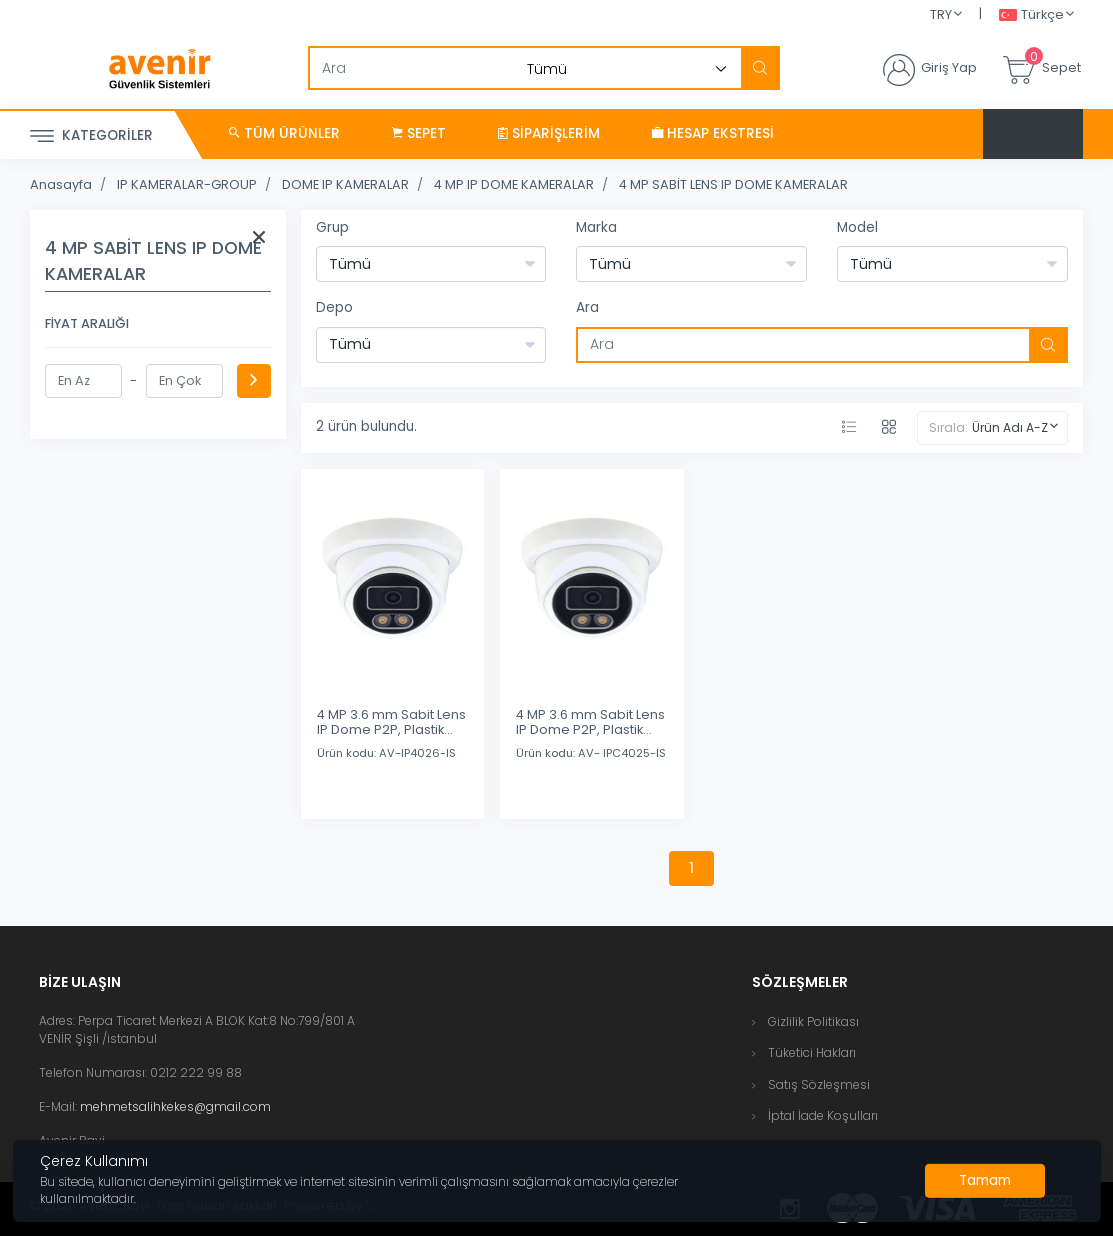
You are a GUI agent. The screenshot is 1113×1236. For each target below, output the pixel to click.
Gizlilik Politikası (813, 1021)
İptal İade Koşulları (823, 1115)
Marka (596, 227)
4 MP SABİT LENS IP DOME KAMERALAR (733, 184)
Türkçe (1031, 15)
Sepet (419, 133)
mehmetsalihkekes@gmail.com (175, 1106)
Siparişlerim (549, 133)
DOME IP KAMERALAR (345, 184)
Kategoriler (91, 136)
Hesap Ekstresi (713, 133)
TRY (941, 14)
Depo (334, 307)
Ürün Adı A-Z (1010, 427)
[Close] (985, 1181)
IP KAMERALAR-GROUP (187, 184)
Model (857, 227)
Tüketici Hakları (812, 1052)
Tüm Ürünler (284, 133)
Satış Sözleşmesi (819, 1084)
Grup (332, 227)
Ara (587, 307)
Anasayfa (61, 184)
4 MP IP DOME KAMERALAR (514, 184)
